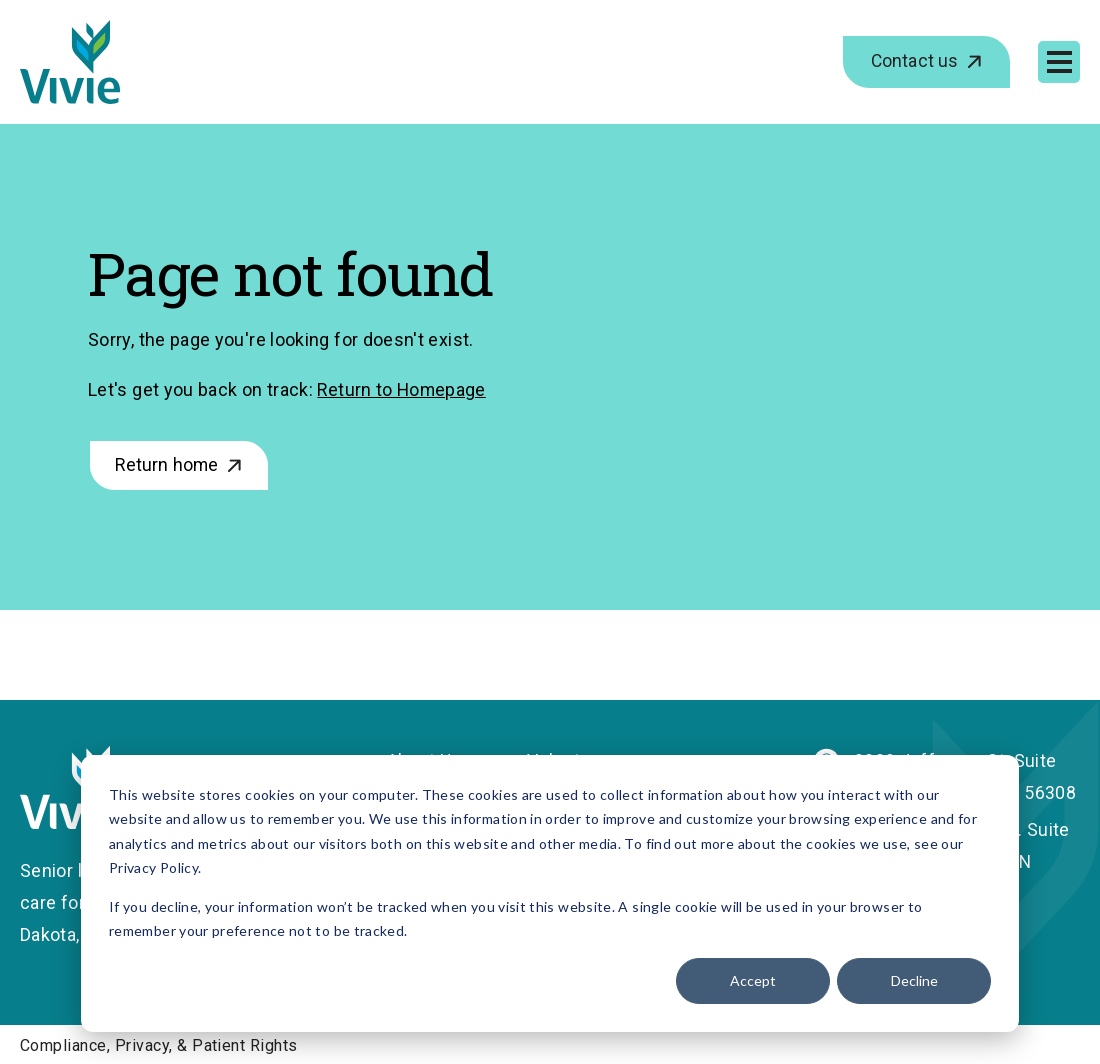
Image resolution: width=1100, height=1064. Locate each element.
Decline (914, 980)
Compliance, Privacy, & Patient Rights (159, 1044)
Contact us (915, 61)
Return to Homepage (402, 389)
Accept (753, 980)
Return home (169, 465)
